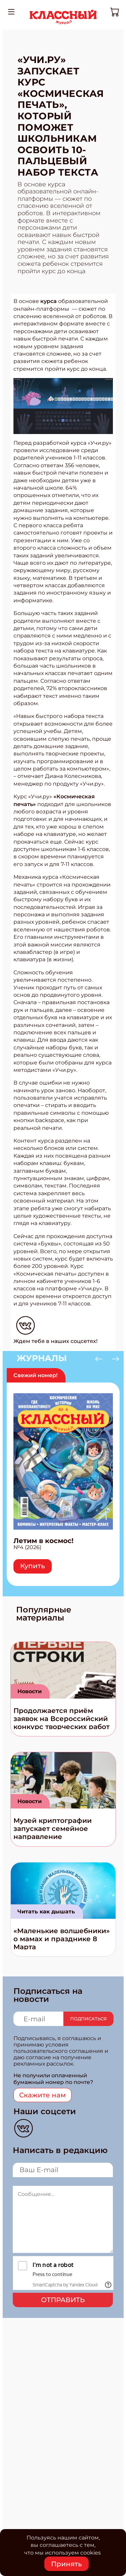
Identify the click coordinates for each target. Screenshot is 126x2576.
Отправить (63, 2300)
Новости (29, 1691)
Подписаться (88, 2018)
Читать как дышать (46, 1911)
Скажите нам (42, 2095)
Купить (32, 1566)
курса (48, 301)
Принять (66, 2564)
